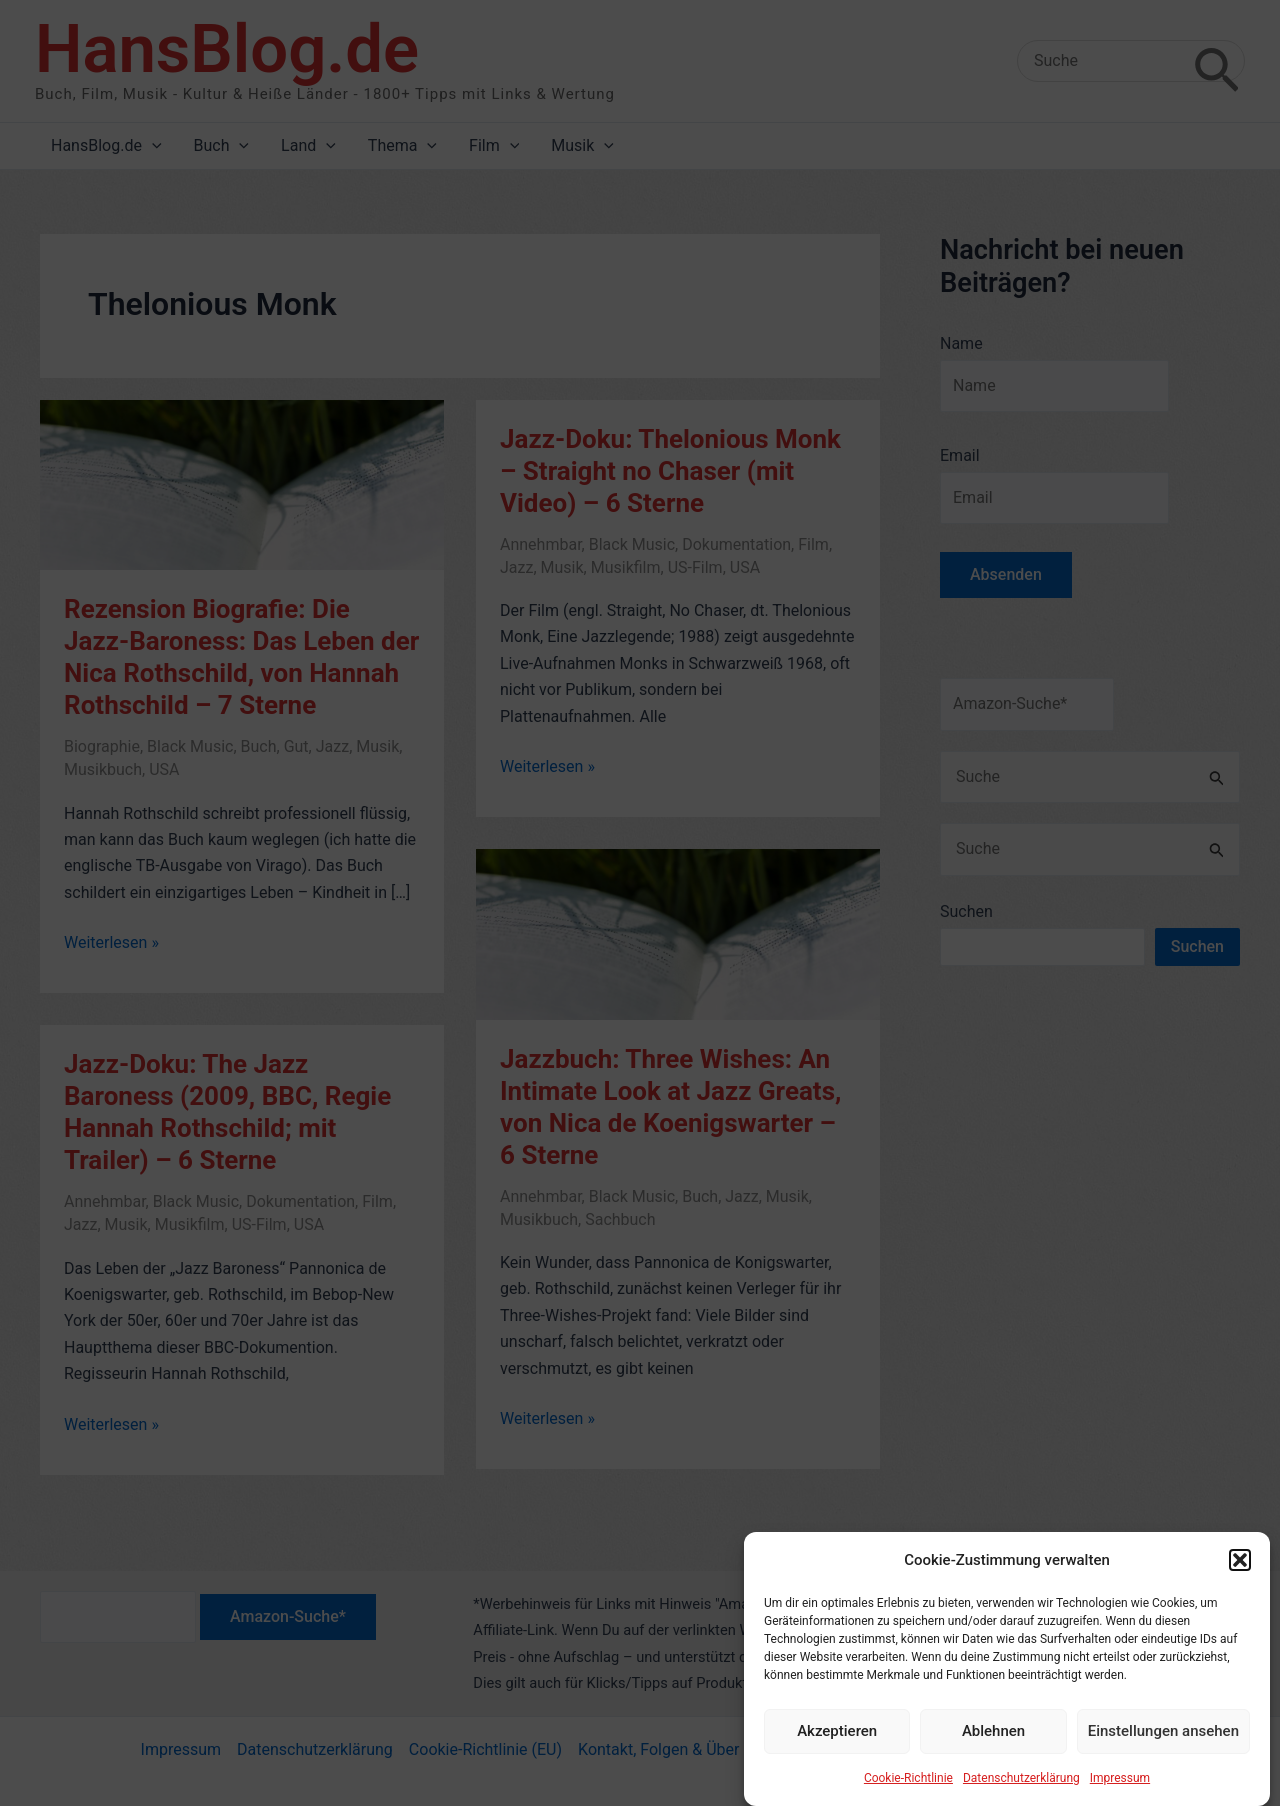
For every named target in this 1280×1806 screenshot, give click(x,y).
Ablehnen (993, 1749)
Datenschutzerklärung (1021, 1796)
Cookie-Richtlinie (908, 1796)
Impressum (1120, 1796)
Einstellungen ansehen (1163, 1749)
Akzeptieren (837, 1749)
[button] (1240, 1579)
